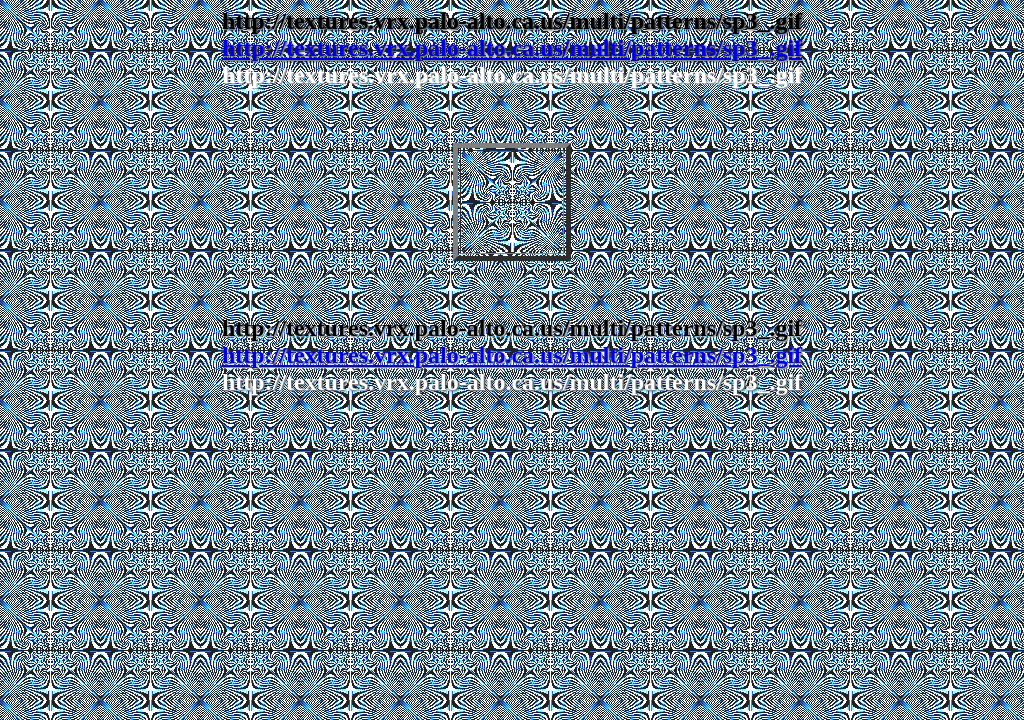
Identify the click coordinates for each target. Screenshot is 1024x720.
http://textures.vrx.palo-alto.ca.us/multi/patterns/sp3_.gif (512, 48)
